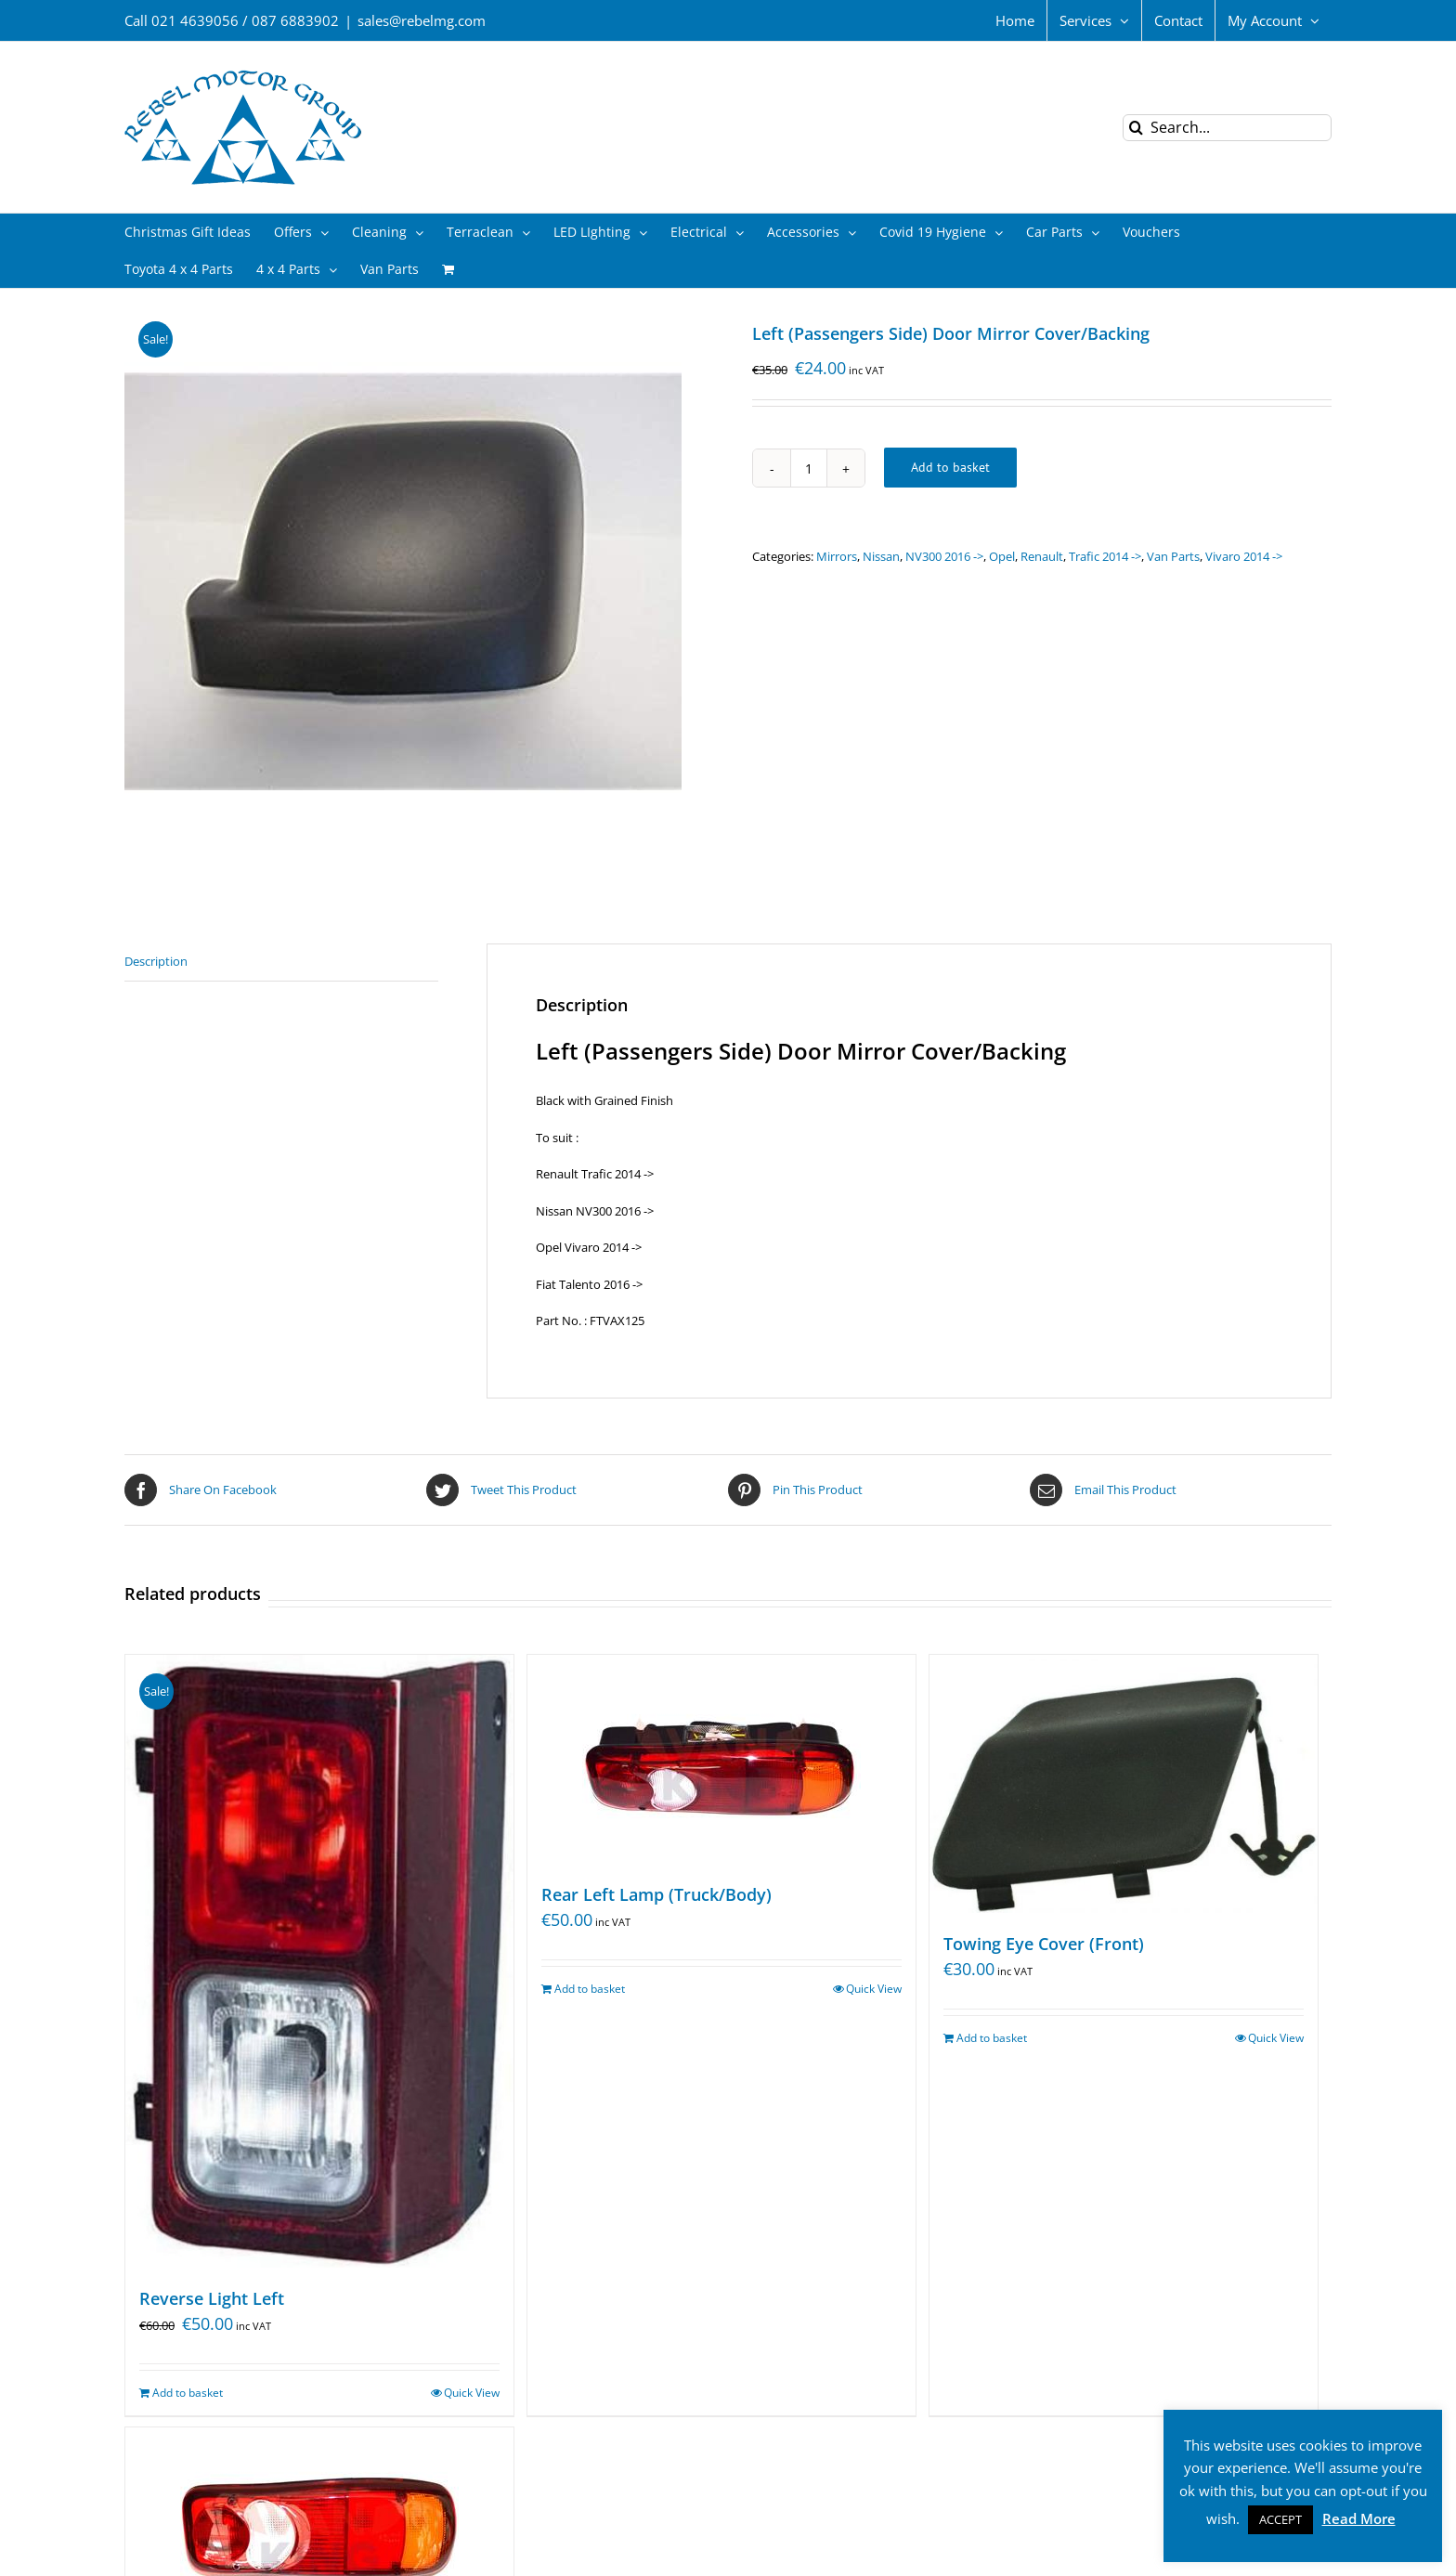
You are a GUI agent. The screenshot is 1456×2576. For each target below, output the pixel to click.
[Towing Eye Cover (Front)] (1124, 1784)
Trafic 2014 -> (1105, 556)
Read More (1359, 2518)
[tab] (281, 962)
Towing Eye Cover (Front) (1043, 1943)
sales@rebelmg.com (422, 20)
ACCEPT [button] (1280, 2519)
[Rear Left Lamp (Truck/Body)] (721, 1759)
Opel (1002, 556)
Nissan (881, 556)
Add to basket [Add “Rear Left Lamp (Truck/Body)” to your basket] (589, 1989)
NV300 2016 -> (944, 556)
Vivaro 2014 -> (1243, 556)
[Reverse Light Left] (319, 1961)
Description (156, 961)
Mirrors (836, 556)
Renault (1041, 556)
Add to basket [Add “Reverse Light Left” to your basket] (187, 2392)
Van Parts (1173, 556)
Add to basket (950, 467)
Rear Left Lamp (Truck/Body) (656, 1894)
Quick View (472, 2392)
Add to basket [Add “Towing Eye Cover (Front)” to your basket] (991, 2038)
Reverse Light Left (211, 2298)
